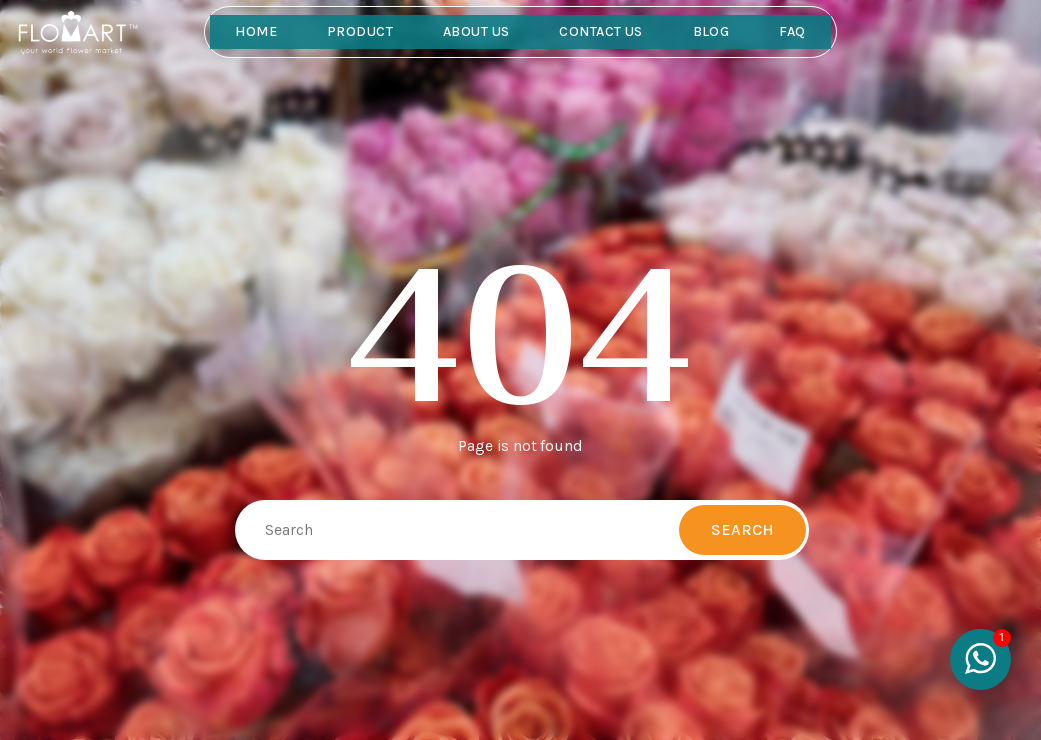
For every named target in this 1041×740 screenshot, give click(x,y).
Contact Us (600, 31)
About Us (476, 31)
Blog (711, 31)
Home (256, 31)
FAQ (792, 31)
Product (360, 31)
